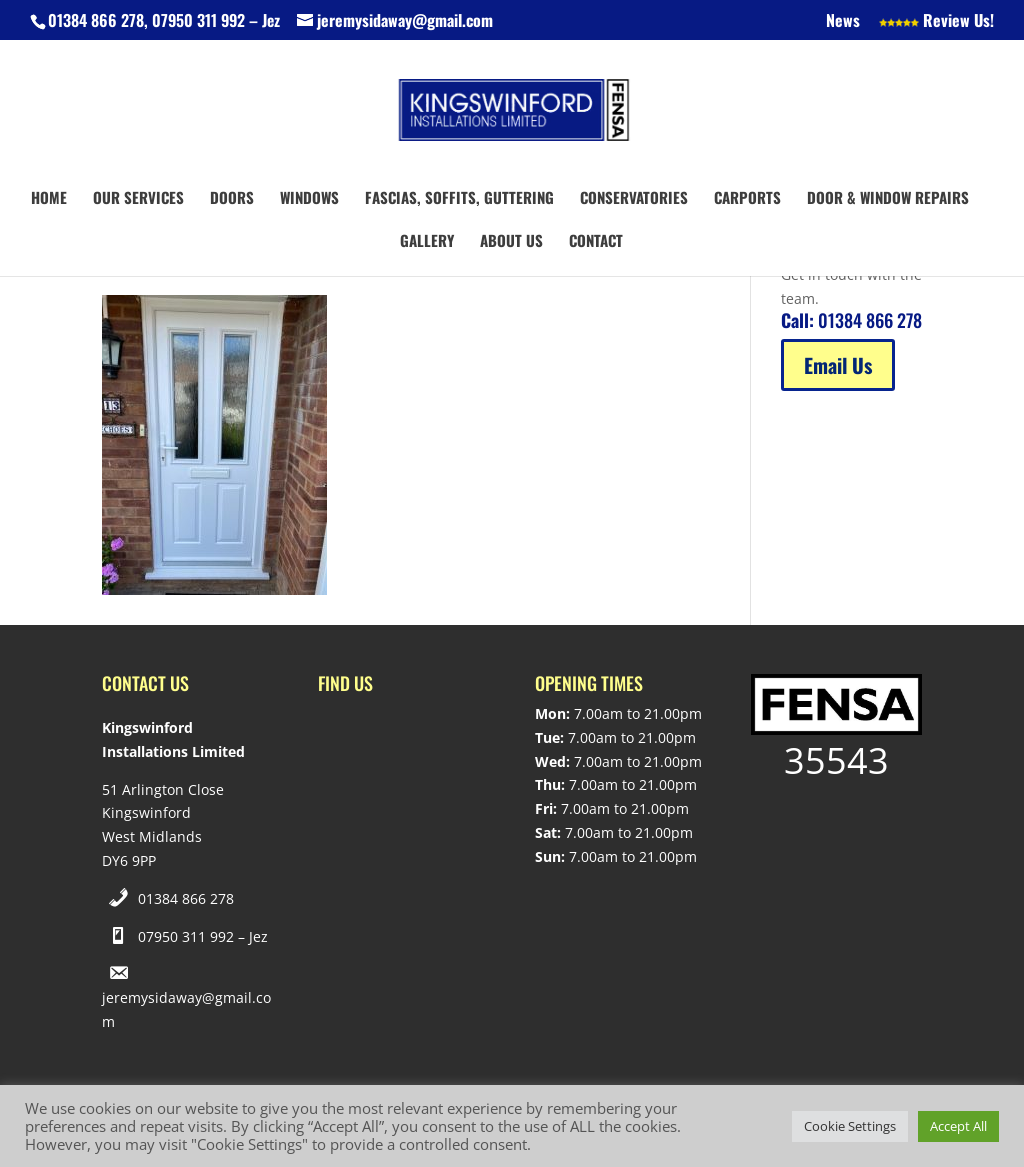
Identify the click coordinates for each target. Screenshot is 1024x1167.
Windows (309, 199)
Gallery (427, 242)
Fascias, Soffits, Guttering (459, 199)
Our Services (138, 199)
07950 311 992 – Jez (203, 936)
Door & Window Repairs (888, 199)
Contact (596, 242)
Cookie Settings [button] (850, 1126)
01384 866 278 (186, 898)
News (843, 22)
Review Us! (936, 22)
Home (49, 199)
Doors (232, 199)
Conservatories (634, 199)
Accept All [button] (958, 1126)
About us (511, 242)
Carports (747, 199)
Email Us (838, 365)
